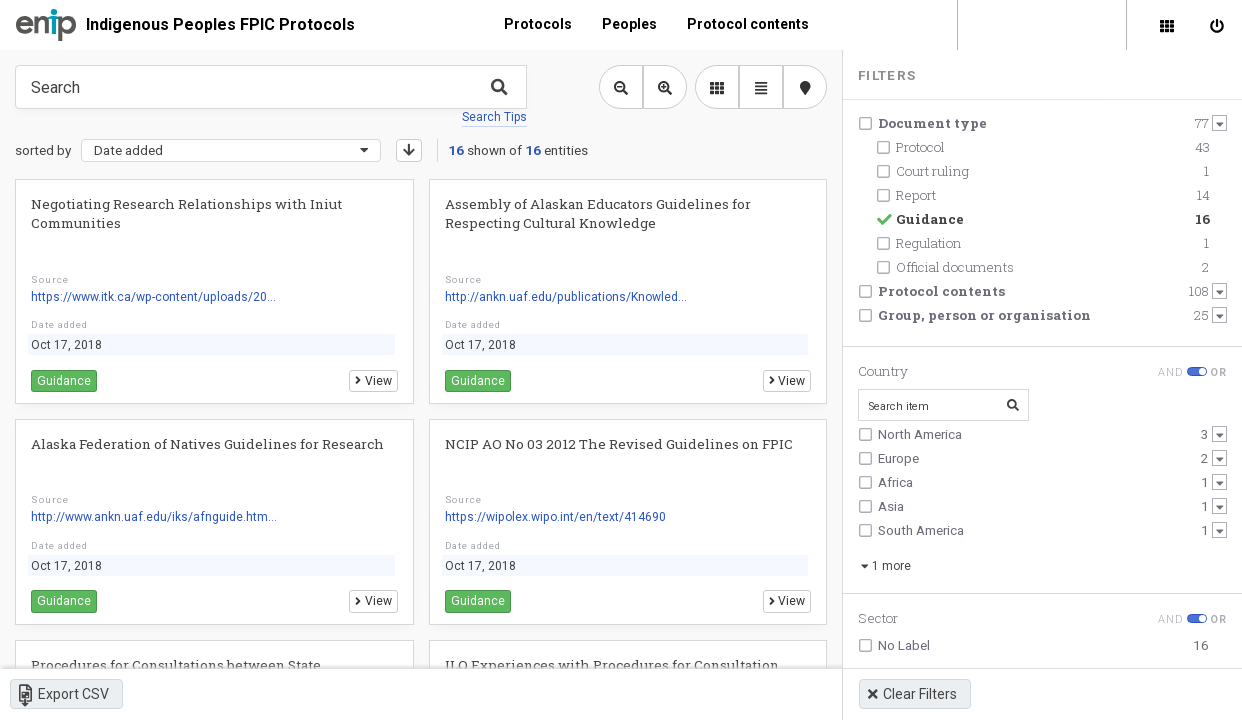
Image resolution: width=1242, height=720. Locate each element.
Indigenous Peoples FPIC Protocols (220, 24)
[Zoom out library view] (621, 87)
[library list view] (717, 87)
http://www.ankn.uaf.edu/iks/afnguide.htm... (154, 517)
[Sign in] (1217, 25)
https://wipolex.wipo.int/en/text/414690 (555, 517)
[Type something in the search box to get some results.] (271, 87)
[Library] (1167, 25)
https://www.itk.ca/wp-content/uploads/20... (153, 297)
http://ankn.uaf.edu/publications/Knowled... (566, 297)
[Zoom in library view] (665, 87)
